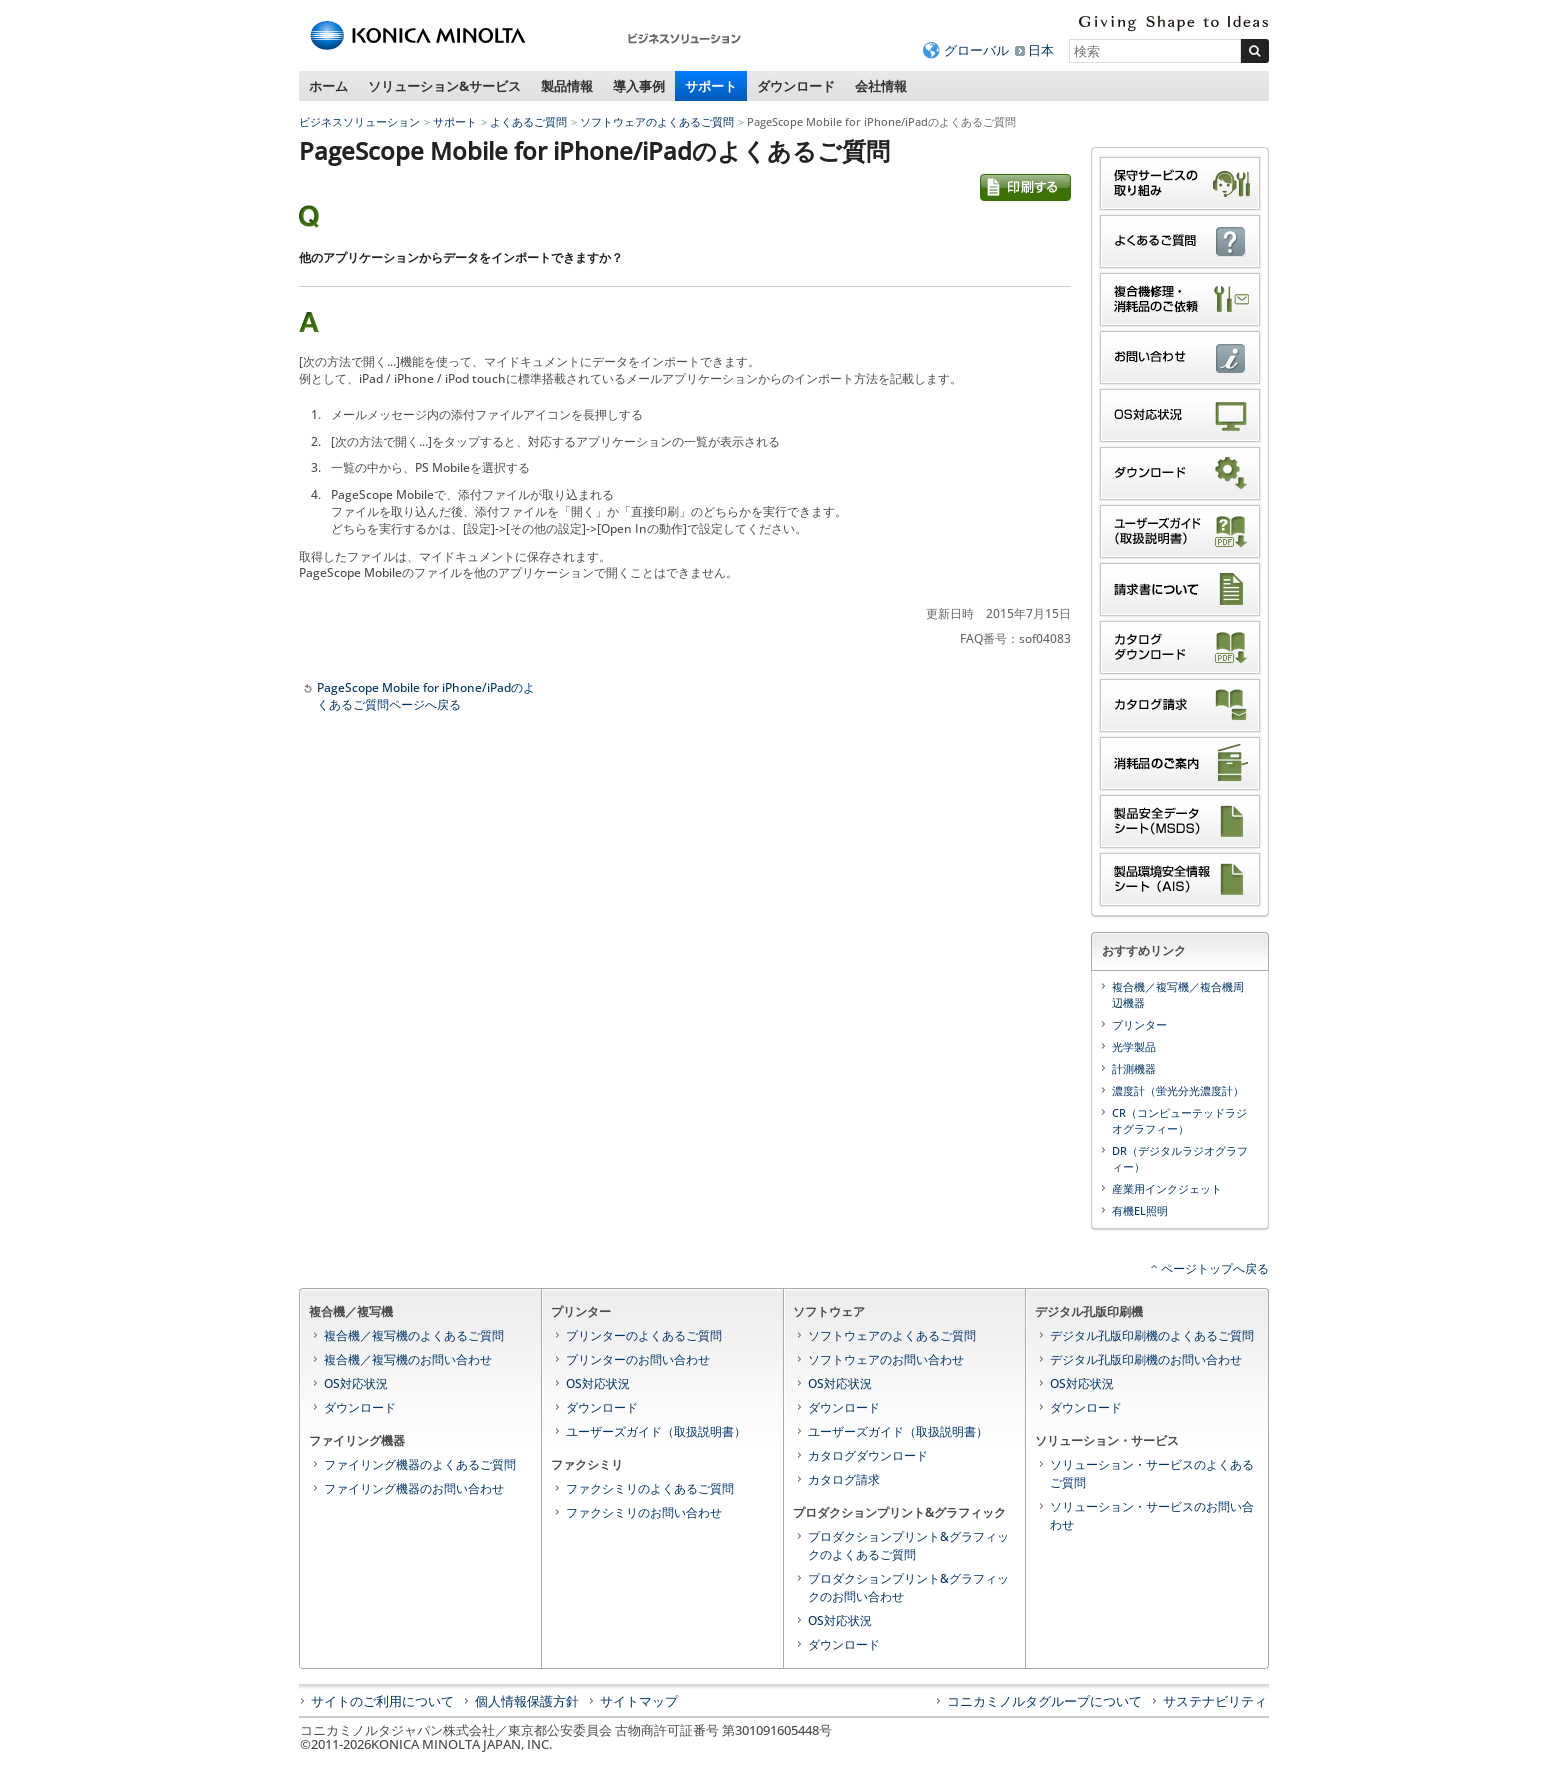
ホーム (328, 86)
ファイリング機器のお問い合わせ (414, 1488)
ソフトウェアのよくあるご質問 (657, 121)
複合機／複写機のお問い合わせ (408, 1359)
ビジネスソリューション (359, 121)
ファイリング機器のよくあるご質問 (420, 1464)
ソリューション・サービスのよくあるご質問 (1152, 1473)
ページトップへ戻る (1215, 1268)
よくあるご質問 (528, 121)
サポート (711, 86)
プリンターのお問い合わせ (638, 1359)
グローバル (976, 50)
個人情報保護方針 (527, 1701)
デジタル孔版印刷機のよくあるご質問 (1152, 1335)
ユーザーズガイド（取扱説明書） (656, 1431)
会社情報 (881, 86)
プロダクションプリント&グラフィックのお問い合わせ (908, 1587)
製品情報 (567, 86)
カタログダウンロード (868, 1455)
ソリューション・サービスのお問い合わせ (1152, 1515)
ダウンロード (796, 86)
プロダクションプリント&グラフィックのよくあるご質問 (908, 1545)
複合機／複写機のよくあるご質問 (414, 1335)
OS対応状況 (356, 1383)
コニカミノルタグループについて (1044, 1701)
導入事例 (639, 86)
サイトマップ (639, 1701)
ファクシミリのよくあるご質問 (650, 1488)
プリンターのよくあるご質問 (644, 1335)
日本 (1041, 50)
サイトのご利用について (382, 1701)
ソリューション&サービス (444, 86)
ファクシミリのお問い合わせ (644, 1512)
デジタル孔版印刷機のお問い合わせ (1146, 1359)
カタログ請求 (844, 1479)
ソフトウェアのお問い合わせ (886, 1359)
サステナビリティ (1215, 1701)
